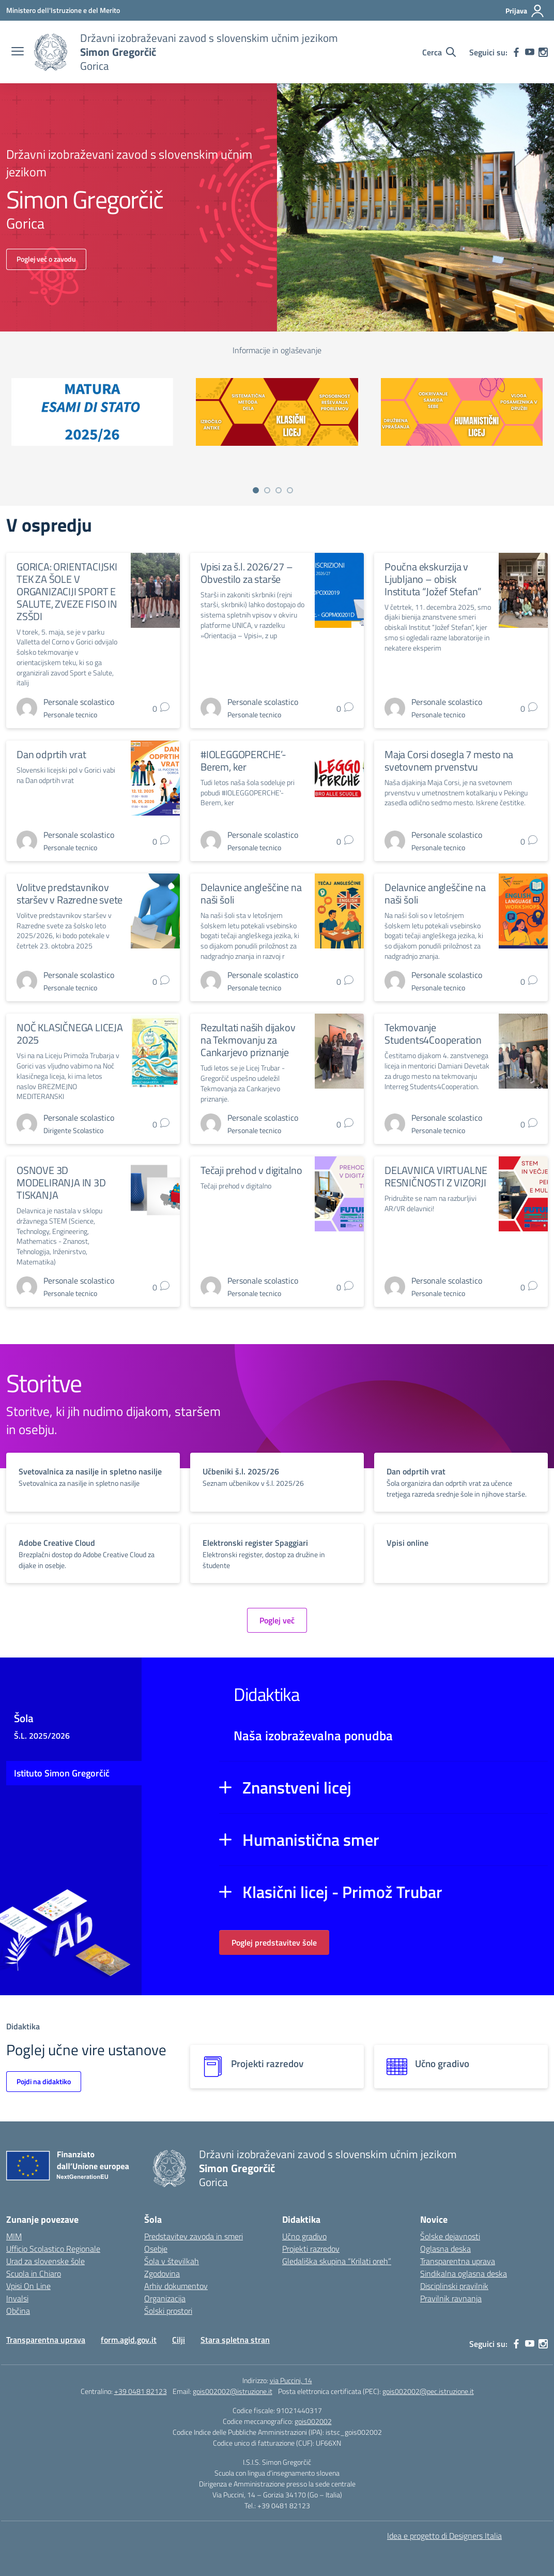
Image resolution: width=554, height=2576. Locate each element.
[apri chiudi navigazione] (17, 52)
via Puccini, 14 (291, 2380)
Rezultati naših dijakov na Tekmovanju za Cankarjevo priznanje (248, 1039)
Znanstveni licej (296, 1787)
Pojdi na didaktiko (44, 2081)
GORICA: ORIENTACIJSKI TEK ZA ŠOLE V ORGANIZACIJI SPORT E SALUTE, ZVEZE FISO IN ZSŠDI (67, 591)
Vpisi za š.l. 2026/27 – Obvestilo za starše (247, 573)
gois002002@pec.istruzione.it (428, 2391)
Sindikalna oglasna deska (463, 2273)
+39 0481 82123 (140, 2391)
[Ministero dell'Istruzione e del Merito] (63, 10)
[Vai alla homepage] (50, 52)
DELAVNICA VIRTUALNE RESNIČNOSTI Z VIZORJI (435, 1176)
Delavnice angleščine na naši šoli (251, 893)
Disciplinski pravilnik (454, 2286)
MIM (14, 2236)
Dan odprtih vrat (51, 754)
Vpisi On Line (28, 2286)
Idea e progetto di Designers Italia (444, 2535)
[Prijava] (525, 11)
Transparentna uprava (457, 2261)
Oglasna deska (445, 2248)
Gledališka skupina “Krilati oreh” (336, 2261)
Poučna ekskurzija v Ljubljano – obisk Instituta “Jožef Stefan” (433, 579)
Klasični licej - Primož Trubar (342, 1891)
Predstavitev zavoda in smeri (193, 2236)
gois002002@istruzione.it (232, 2391)
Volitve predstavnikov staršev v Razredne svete (69, 893)
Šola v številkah (171, 2261)
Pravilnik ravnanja (451, 2298)
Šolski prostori (168, 2310)
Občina (18, 2310)
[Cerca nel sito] (439, 52)
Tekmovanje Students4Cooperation (433, 1033)
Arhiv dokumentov (176, 2286)
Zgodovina (162, 2273)
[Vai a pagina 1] (256, 490)
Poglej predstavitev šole (274, 1942)
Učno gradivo (304, 2236)
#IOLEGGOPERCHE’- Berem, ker (243, 760)
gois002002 (313, 2421)
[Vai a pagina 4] (290, 490)
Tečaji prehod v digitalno (251, 1170)
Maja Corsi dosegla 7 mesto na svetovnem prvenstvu (448, 760)
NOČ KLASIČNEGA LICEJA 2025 (70, 1033)
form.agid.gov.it (129, 2339)
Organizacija (165, 2298)
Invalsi (17, 2298)
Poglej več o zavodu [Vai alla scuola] (46, 258)
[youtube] (529, 52)
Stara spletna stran (235, 2339)
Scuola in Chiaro (33, 2273)
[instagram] (543, 52)
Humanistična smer (310, 1839)
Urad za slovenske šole (45, 2261)
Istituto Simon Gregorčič (62, 1773)
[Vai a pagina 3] (278, 490)
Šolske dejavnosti (450, 2236)
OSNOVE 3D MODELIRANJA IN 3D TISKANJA (61, 1182)
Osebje (155, 2248)
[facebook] (516, 52)
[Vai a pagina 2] (267, 490)
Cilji (178, 2339)
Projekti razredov (311, 2248)
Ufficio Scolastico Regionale (53, 2248)
